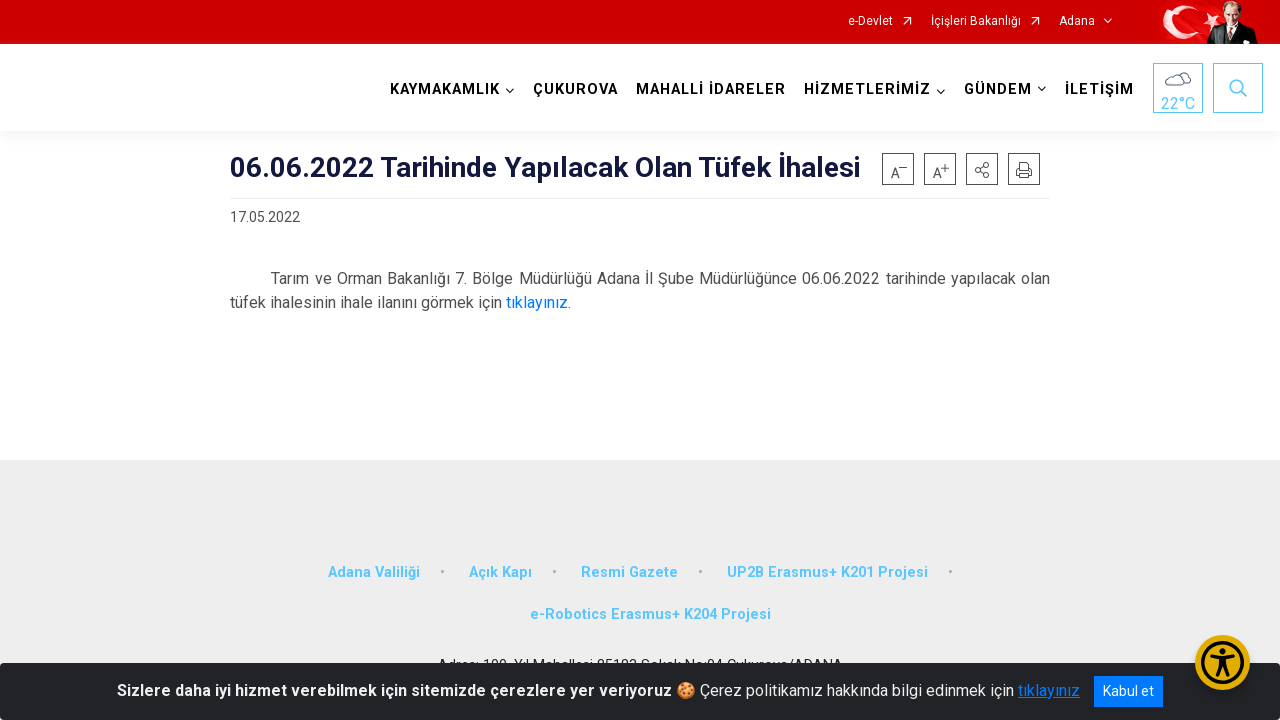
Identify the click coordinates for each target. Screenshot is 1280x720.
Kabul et (1128, 691)
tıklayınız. (538, 302)
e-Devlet (870, 21)
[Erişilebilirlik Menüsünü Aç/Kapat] (1222, 662)
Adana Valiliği (374, 572)
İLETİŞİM (1099, 89)
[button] (982, 169)
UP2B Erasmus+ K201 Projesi (827, 572)
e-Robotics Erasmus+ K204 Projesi (650, 614)
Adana (1077, 21)
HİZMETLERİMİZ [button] (867, 89)
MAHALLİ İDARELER (711, 89)
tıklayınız (1049, 690)
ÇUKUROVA (575, 89)
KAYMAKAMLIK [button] (445, 89)
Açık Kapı (500, 572)
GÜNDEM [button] (998, 89)
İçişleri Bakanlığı (976, 21)
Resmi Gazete (629, 572)
